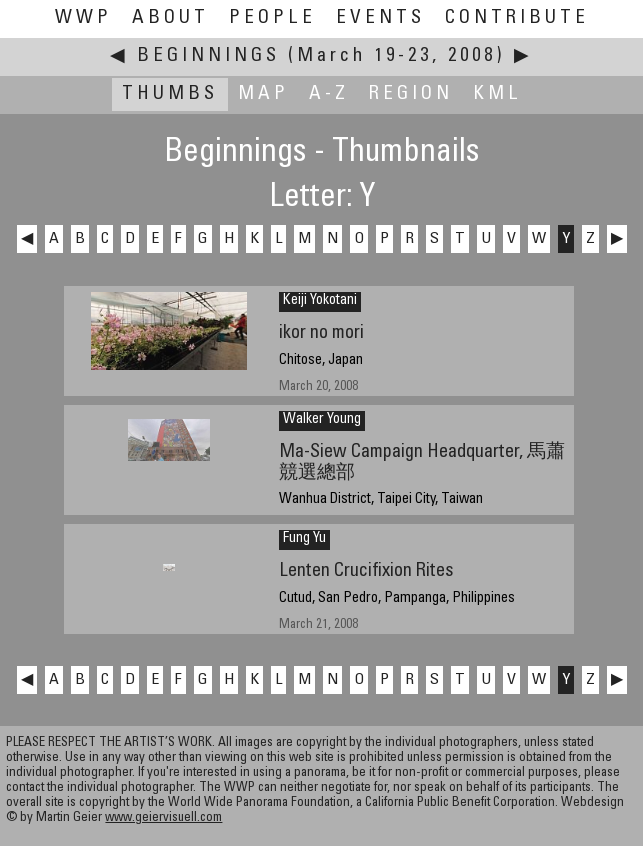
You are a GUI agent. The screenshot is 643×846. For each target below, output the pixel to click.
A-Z (329, 94)
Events (380, 18)
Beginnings (208, 56)
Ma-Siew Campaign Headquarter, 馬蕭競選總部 (422, 463)
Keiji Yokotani (320, 301)
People (272, 18)
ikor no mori (321, 333)
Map (263, 94)
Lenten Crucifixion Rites (366, 571)
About (170, 18)
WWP (83, 18)
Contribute (517, 18)
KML (497, 94)
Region (411, 94)
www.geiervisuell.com (163, 818)
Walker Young (322, 420)
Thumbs (170, 94)
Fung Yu (304, 539)
